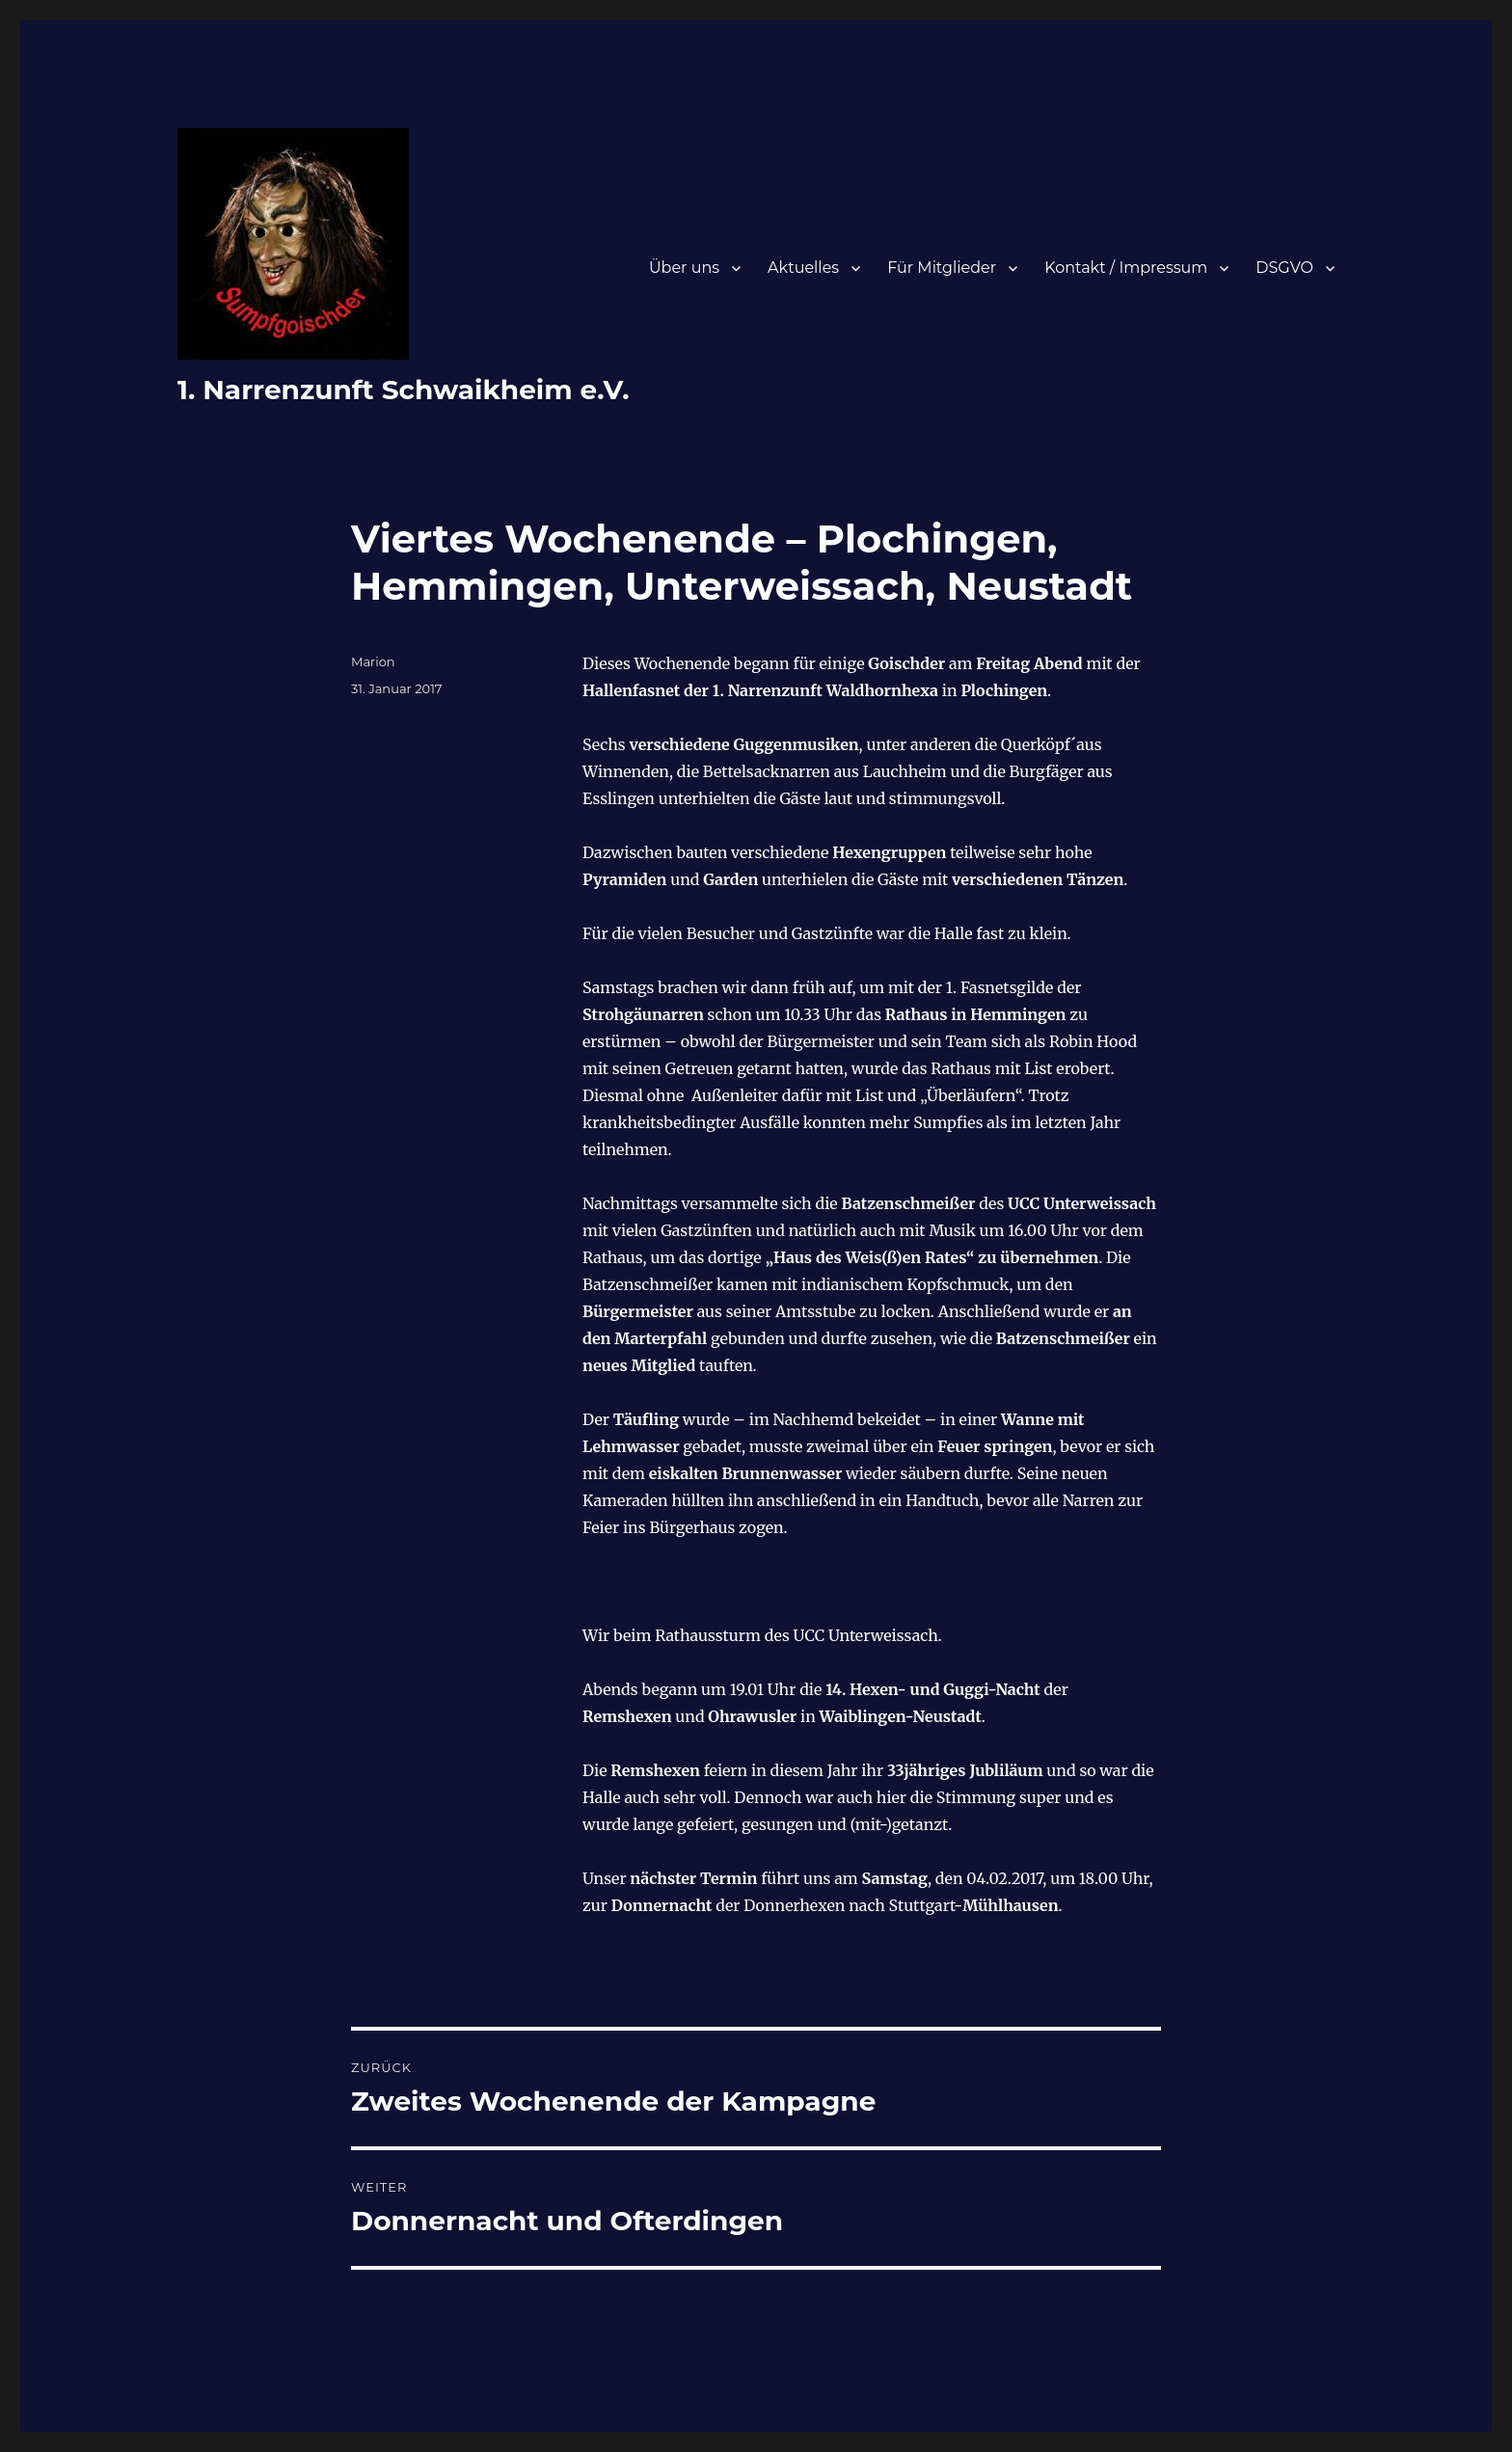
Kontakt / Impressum (1125, 267)
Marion (373, 661)
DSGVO (1284, 267)
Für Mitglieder (941, 267)
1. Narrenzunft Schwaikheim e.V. (403, 389)
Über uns (684, 267)
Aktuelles (803, 267)
